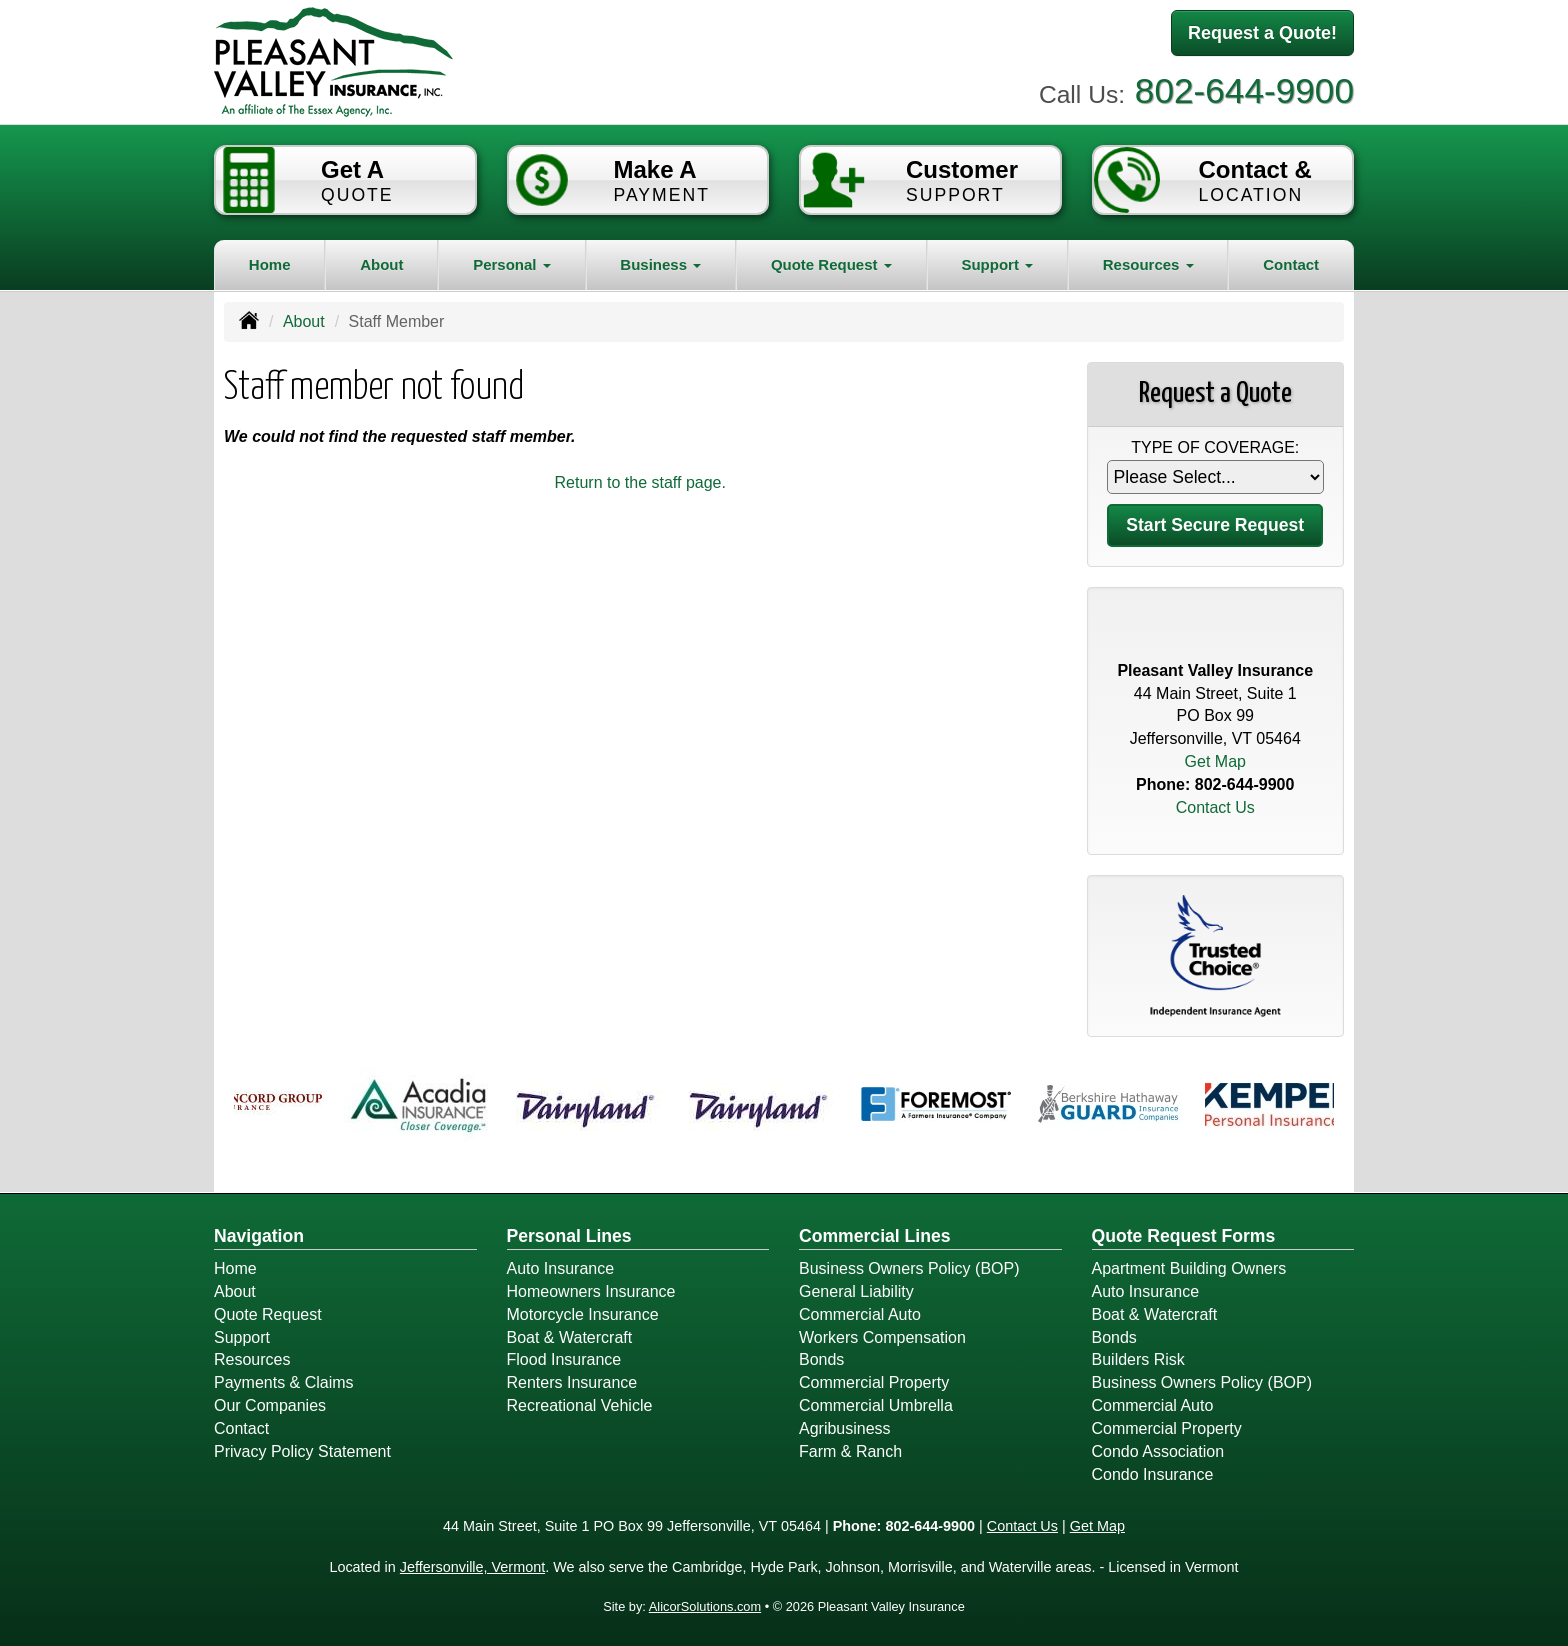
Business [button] (660, 264)
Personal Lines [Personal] (569, 1236)
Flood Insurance (564, 1359)
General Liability (856, 1291)
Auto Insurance (561, 1268)
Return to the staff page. (640, 482)
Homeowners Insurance (591, 1291)
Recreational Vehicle (580, 1405)
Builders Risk (1138, 1359)
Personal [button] (512, 264)
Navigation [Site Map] (259, 1236)
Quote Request (268, 1314)
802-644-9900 (1244, 90)
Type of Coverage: (1215, 447)
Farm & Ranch (850, 1451)
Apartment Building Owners (1189, 1268)
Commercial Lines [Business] (875, 1236)
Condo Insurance (1153, 1474)
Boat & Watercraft (570, 1337)
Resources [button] (1148, 264)
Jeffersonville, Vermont (472, 1567)
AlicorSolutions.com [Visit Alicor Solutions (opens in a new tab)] (705, 1606)
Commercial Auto (860, 1314)
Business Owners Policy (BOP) (909, 1268)
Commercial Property (874, 1382)
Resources (252, 1359)
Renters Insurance (572, 1382)
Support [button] (997, 264)
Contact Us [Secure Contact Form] (1215, 807)
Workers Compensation (882, 1337)
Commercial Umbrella (876, 1405)
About (381, 264)
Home (270, 264)
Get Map (1215, 761)
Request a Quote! (1262, 33)
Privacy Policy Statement (302, 1451)
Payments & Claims (284, 1382)
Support (242, 1337)
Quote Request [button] (831, 264)
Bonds (821, 1359)
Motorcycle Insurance (583, 1314)
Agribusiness (845, 1428)
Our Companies (270, 1405)
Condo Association (1158, 1451)
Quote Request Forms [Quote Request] (1184, 1236)
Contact (1291, 264)
